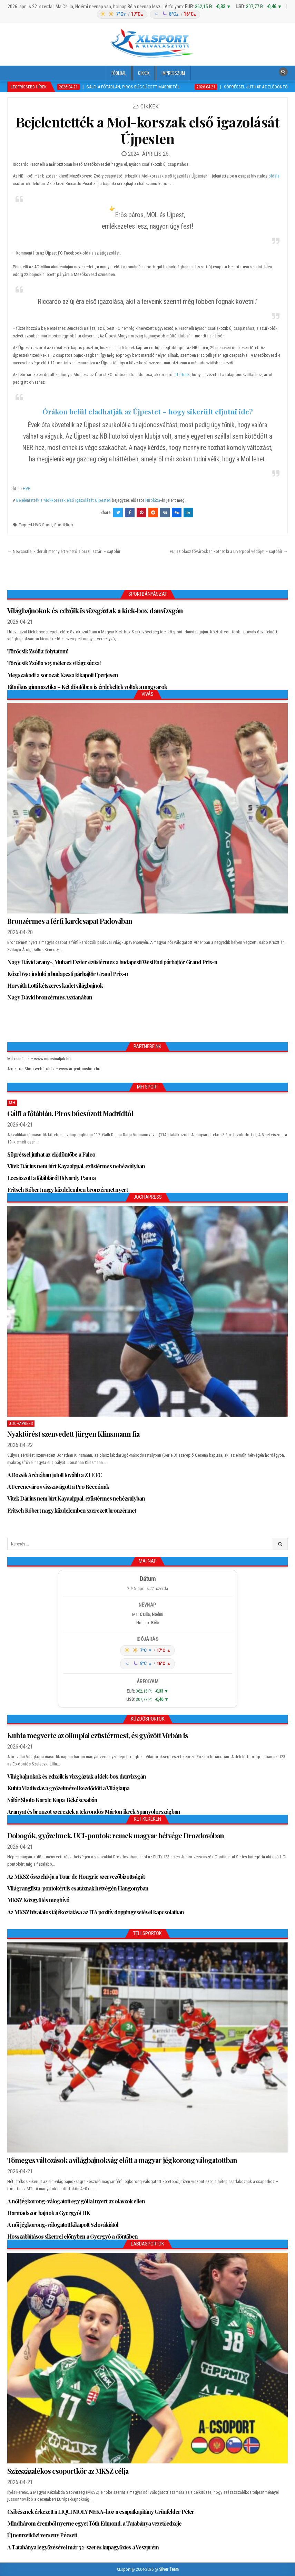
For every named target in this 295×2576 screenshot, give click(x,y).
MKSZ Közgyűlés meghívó (38, 1900)
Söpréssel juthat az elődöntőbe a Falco (51, 1154)
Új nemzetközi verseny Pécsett (42, 2535)
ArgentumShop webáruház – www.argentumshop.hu (53, 1068)
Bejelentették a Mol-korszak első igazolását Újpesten (147, 130)
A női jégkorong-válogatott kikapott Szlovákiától (62, 2224)
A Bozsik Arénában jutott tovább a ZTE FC (54, 1474)
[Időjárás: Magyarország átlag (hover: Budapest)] (147, 14)
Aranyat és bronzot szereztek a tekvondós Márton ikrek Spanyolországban (93, 1811)
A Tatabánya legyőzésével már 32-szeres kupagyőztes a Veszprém (83, 2547)
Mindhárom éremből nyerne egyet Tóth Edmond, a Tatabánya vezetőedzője (94, 2523)
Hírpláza (152, 500)
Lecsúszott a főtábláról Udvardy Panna (51, 1177)
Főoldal (118, 72)
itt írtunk (182, 374)
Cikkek (143, 72)
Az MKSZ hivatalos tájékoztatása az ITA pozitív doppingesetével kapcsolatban (95, 1912)
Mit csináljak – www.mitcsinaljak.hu (39, 1058)
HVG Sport (42, 524)
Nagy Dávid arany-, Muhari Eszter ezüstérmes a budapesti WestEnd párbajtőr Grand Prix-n (112, 962)
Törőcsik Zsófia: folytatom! (37, 651)
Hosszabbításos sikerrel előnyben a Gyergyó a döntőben (72, 2236)
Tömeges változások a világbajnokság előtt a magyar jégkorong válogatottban (122, 2160)
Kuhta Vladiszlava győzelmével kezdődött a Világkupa (68, 1788)
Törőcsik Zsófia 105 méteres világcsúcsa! (53, 663)
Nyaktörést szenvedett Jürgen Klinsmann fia (73, 1433)
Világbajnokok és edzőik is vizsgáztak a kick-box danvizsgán (95, 610)
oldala (273, 176)
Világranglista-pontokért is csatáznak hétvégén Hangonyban (77, 1888)
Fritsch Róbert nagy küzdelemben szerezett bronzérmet (71, 1510)
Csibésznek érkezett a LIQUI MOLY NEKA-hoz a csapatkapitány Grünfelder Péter (100, 2511)
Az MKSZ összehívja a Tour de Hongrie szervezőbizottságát (76, 1876)
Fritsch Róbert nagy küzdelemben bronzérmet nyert (67, 1189)
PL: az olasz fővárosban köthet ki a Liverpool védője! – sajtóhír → (229, 551)
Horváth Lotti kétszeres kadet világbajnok (55, 985)
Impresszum (173, 72)
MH (12, 1102)
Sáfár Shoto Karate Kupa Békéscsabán (52, 1799)
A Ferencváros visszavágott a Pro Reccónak (58, 1486)
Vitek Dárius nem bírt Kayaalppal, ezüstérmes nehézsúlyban (76, 1166)
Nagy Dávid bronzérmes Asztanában (49, 997)
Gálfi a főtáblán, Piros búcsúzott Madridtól (70, 1113)
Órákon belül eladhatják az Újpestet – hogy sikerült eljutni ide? (147, 411)
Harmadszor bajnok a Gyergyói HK (48, 2212)
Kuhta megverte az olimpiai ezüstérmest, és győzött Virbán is (97, 1735)
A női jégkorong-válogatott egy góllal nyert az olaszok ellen (76, 2201)
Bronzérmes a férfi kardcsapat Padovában (69, 921)
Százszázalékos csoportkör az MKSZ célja (67, 2471)
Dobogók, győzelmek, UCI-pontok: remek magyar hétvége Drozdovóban (115, 1835)
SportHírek (63, 524)
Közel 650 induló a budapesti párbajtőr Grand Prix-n (67, 973)
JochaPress (21, 1423)
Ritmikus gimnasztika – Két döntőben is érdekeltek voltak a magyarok (87, 686)
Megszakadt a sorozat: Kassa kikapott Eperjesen (62, 675)
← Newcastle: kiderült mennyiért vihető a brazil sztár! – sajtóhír (63, 551)
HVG (27, 488)
